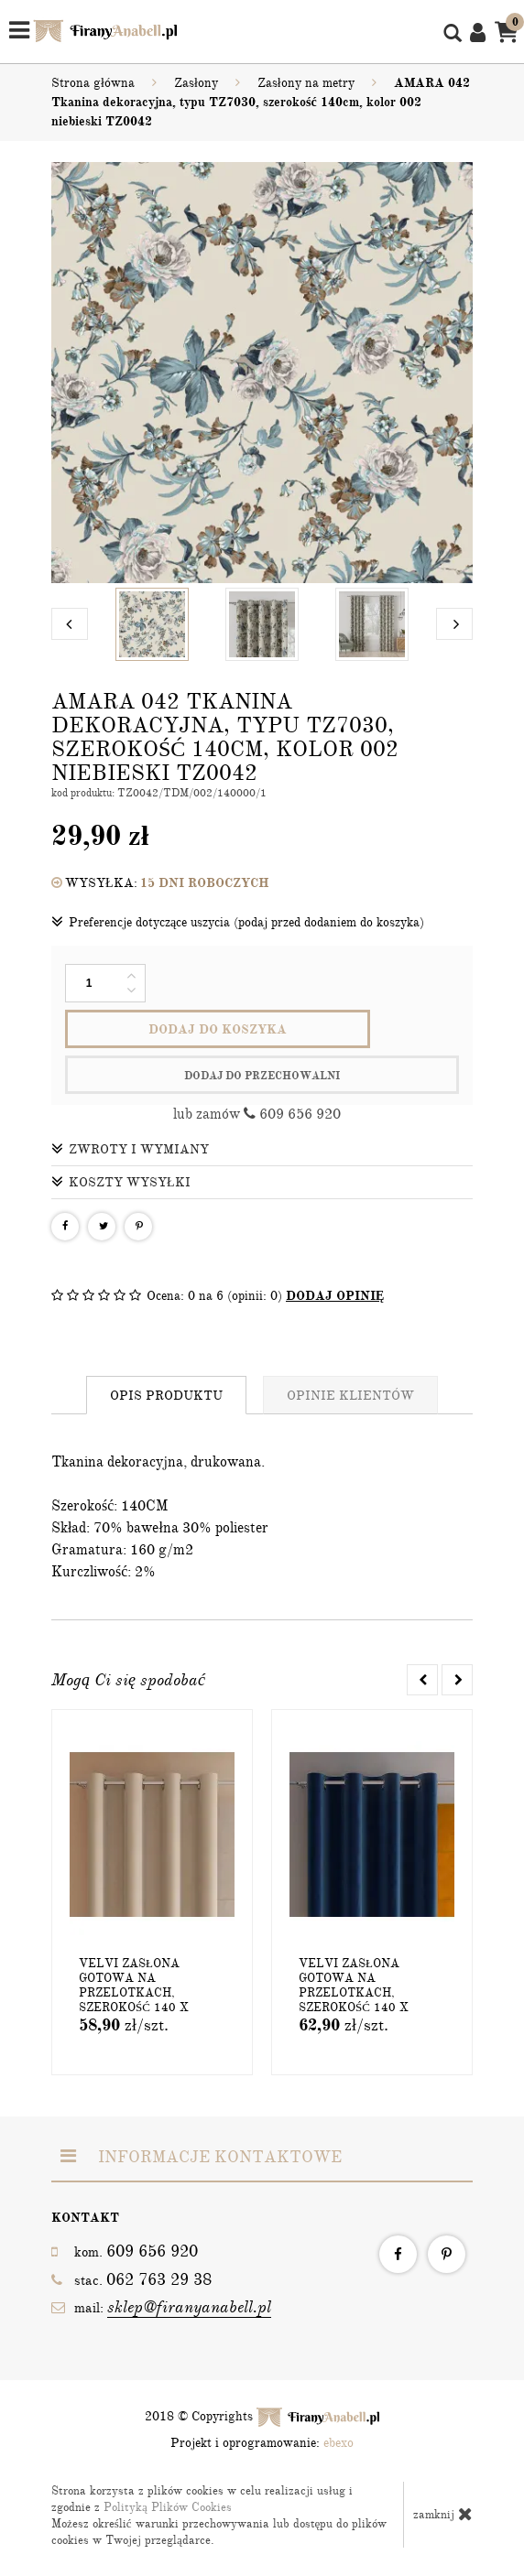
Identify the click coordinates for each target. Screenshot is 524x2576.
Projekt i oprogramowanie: (262, 2443)
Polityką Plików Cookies (168, 2507)
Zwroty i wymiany (130, 1149)
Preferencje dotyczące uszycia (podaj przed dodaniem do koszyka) (237, 922)
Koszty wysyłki (121, 1182)
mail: (161, 2307)
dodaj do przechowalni (262, 1075)
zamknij (443, 2514)
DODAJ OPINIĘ (335, 1296)
